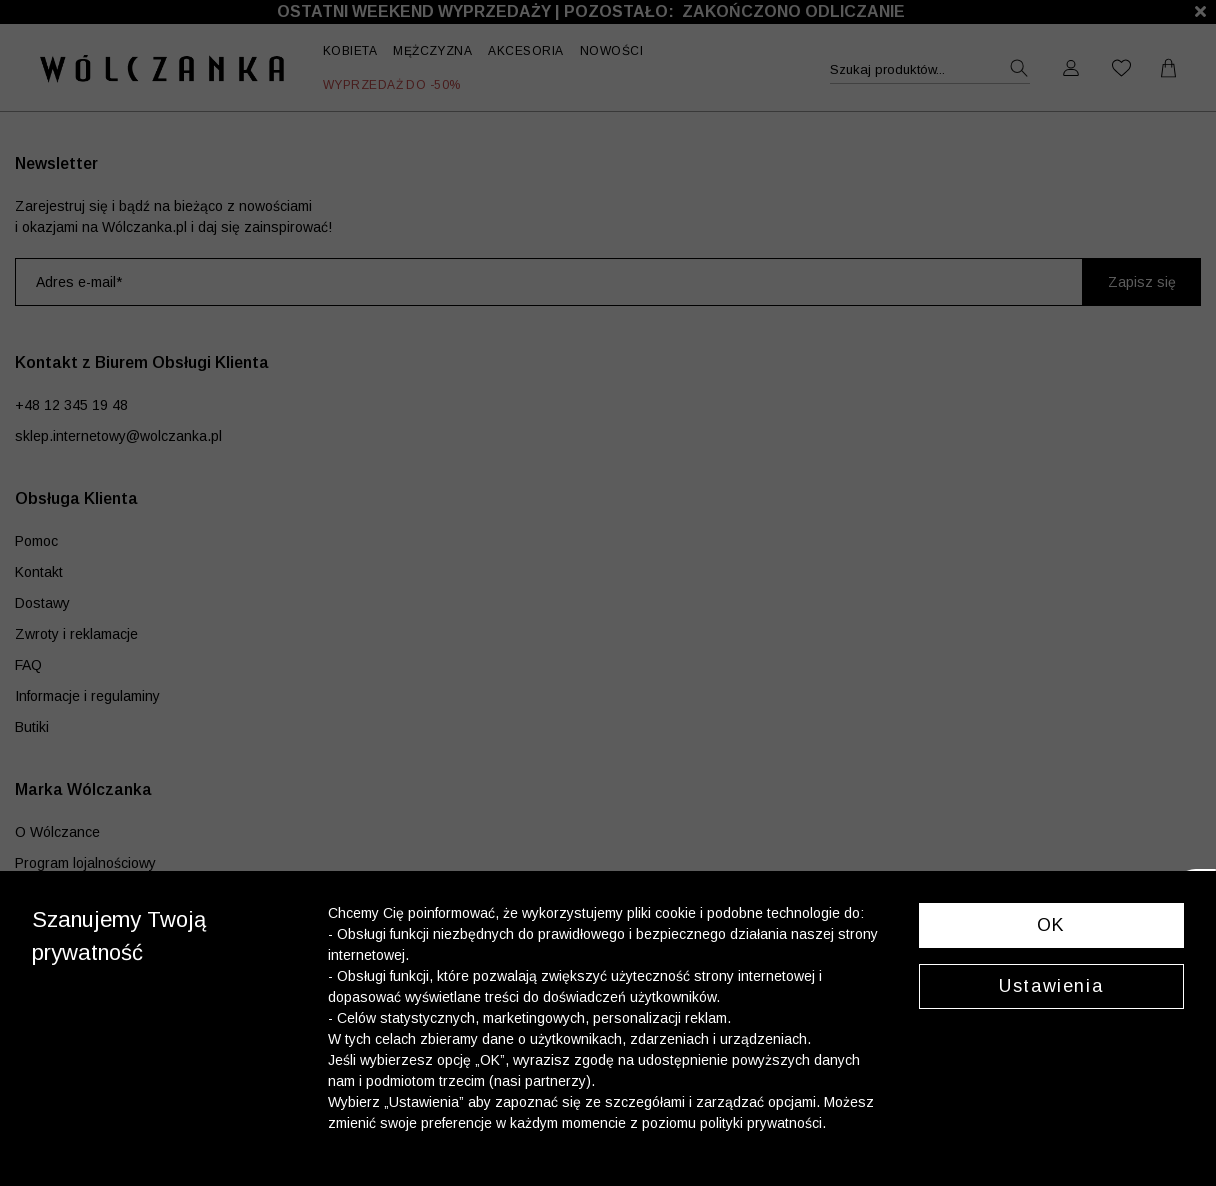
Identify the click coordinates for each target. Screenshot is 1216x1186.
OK (1051, 925)
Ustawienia (1051, 986)
